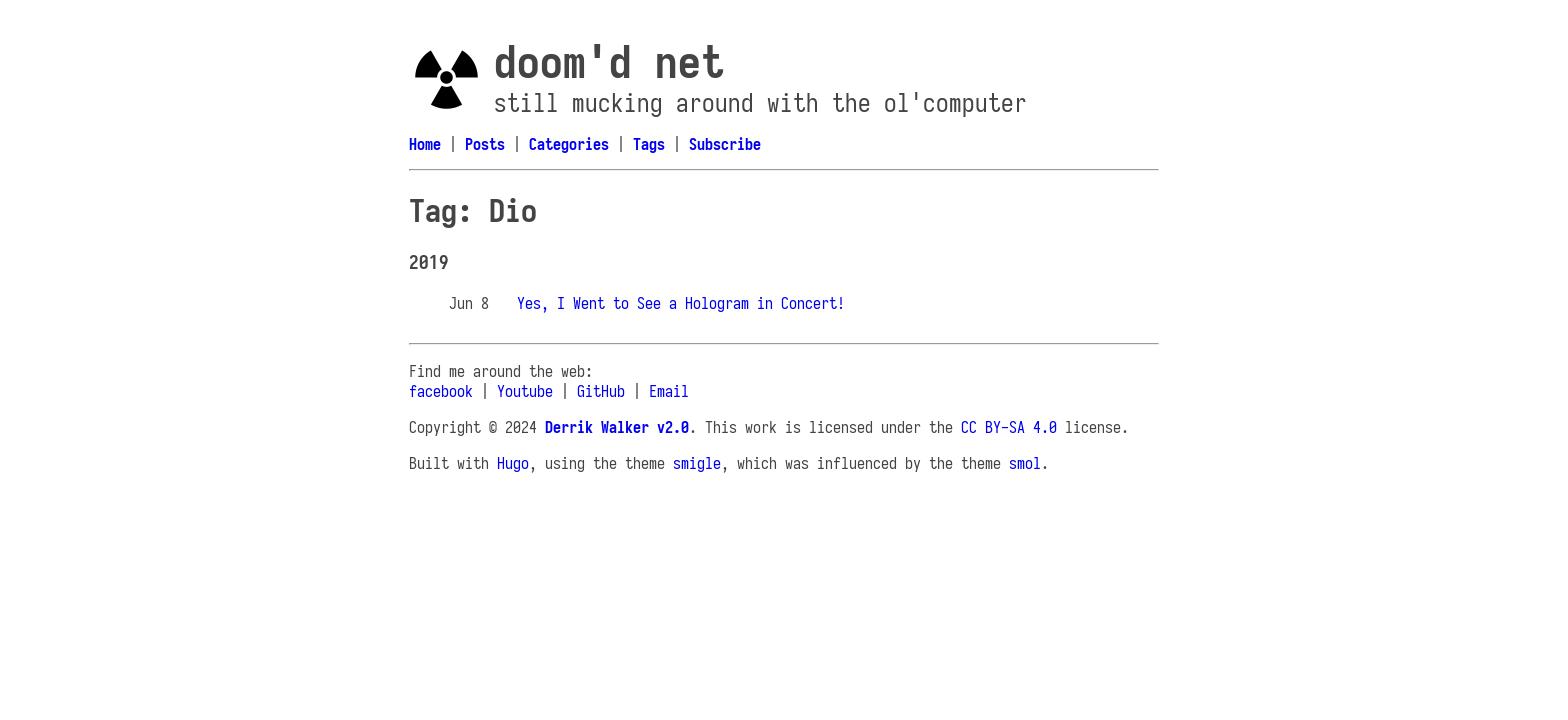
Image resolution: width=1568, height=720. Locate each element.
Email (669, 391)
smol (1025, 463)
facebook (441, 391)
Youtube (525, 391)
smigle (697, 463)
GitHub (601, 391)
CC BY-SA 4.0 (1009, 427)
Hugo (513, 463)
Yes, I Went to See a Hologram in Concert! (681, 303)
